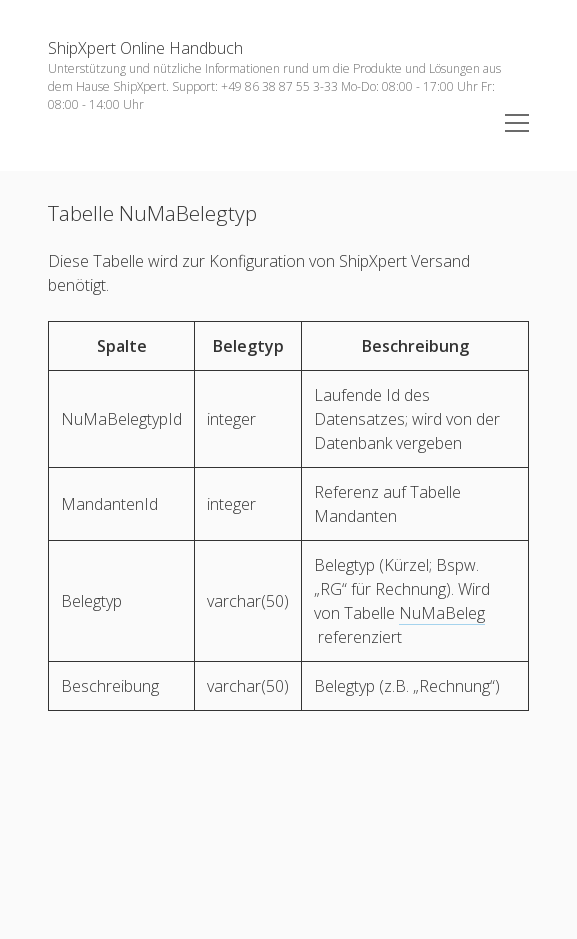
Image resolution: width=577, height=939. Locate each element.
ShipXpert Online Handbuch (145, 48)
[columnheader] (122, 346)
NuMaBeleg (442, 613)
